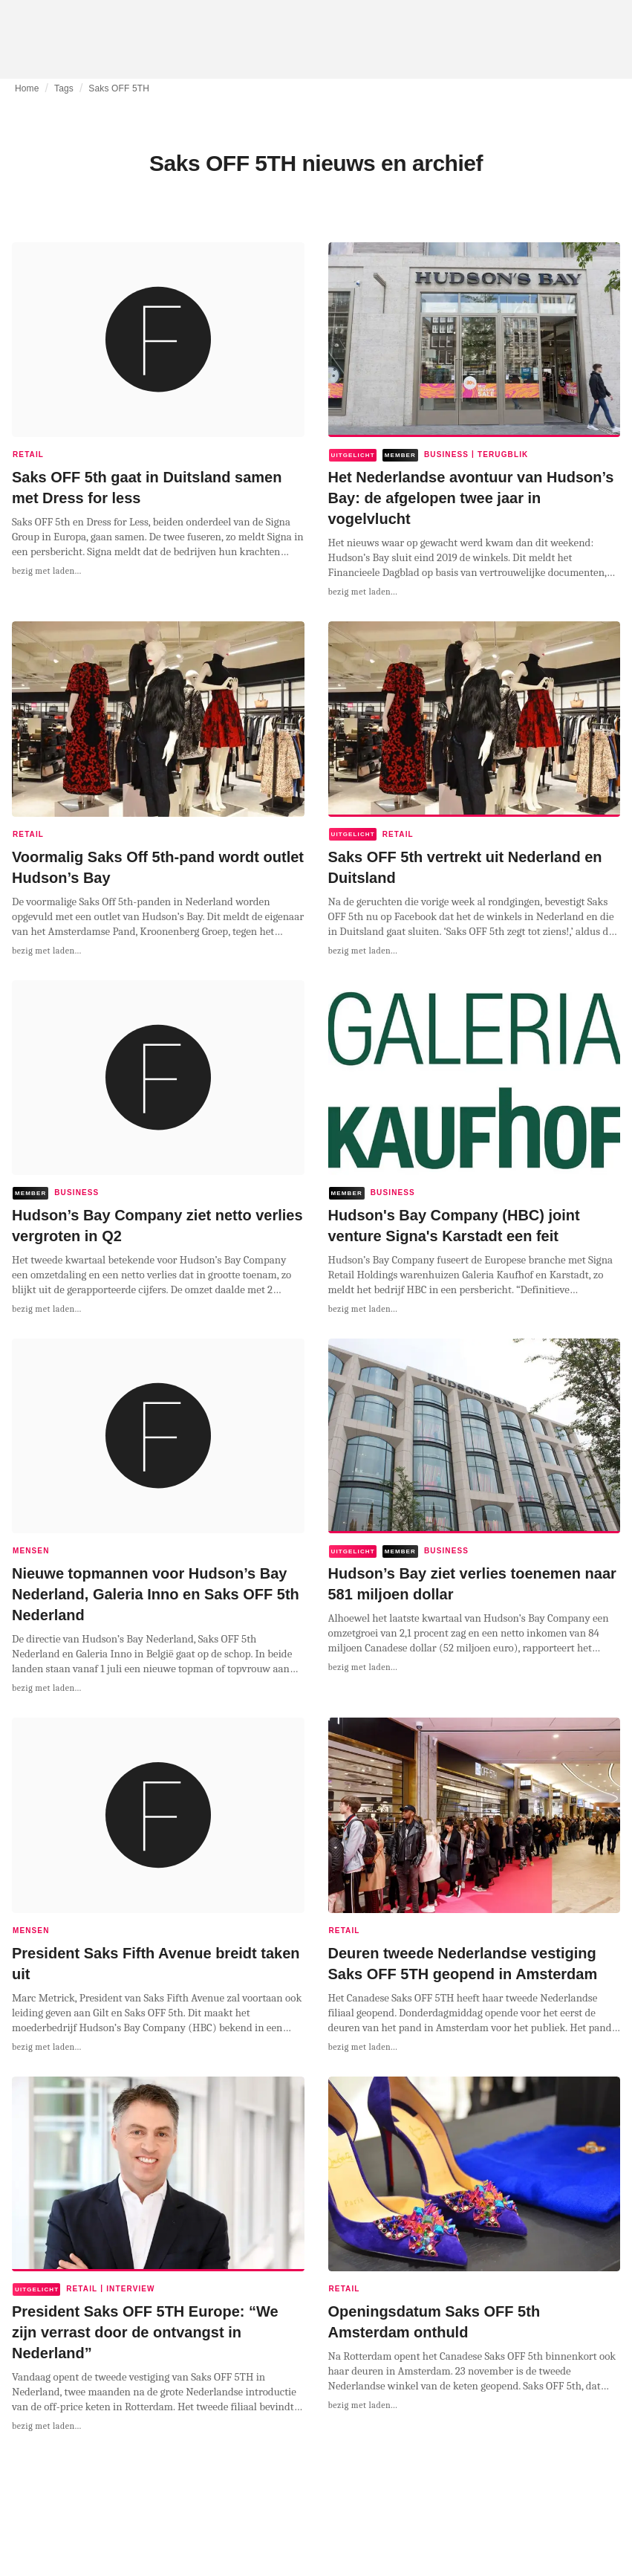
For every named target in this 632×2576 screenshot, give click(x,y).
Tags (64, 88)
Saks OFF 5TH (118, 88)
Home (27, 88)
